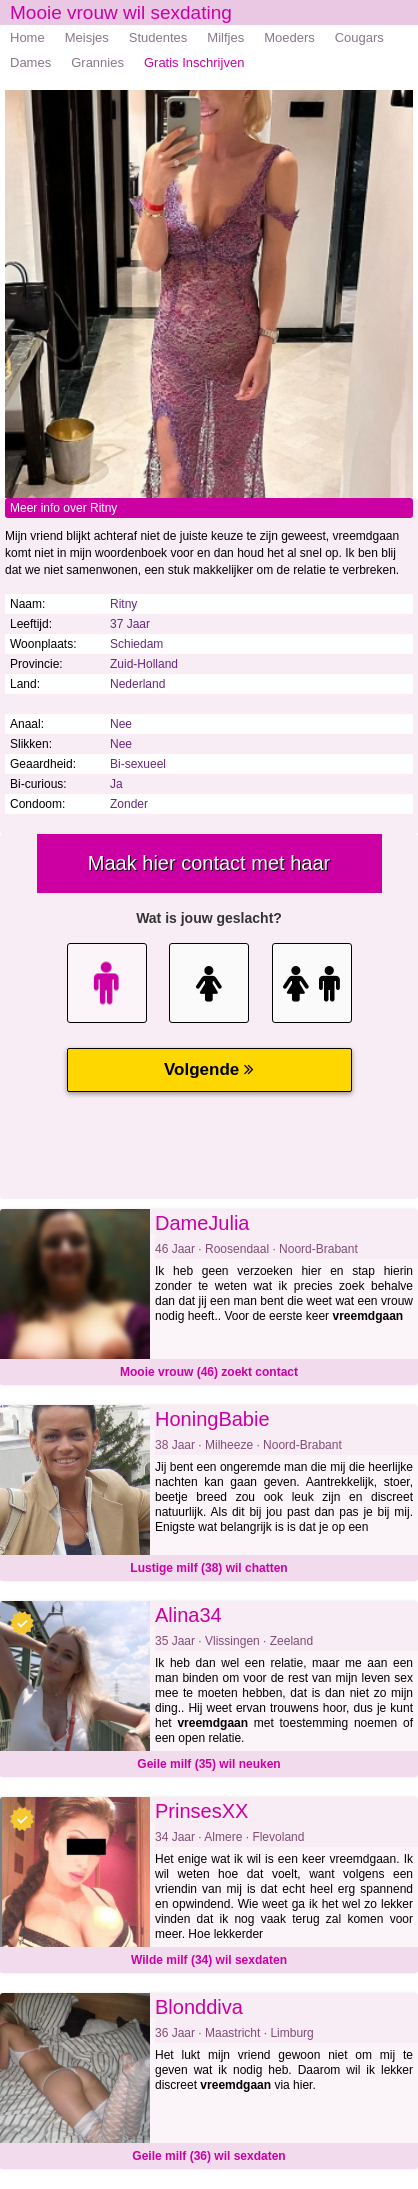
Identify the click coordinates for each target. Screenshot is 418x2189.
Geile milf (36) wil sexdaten (208, 2156)
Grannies (97, 62)
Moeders (289, 37)
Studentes (158, 37)
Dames (30, 62)
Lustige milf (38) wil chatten (208, 1568)
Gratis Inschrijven (194, 62)
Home (27, 37)
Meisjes (87, 37)
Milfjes (225, 37)
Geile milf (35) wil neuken (208, 1764)
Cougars (359, 37)
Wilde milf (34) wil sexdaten (209, 1960)
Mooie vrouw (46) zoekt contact (209, 1372)
